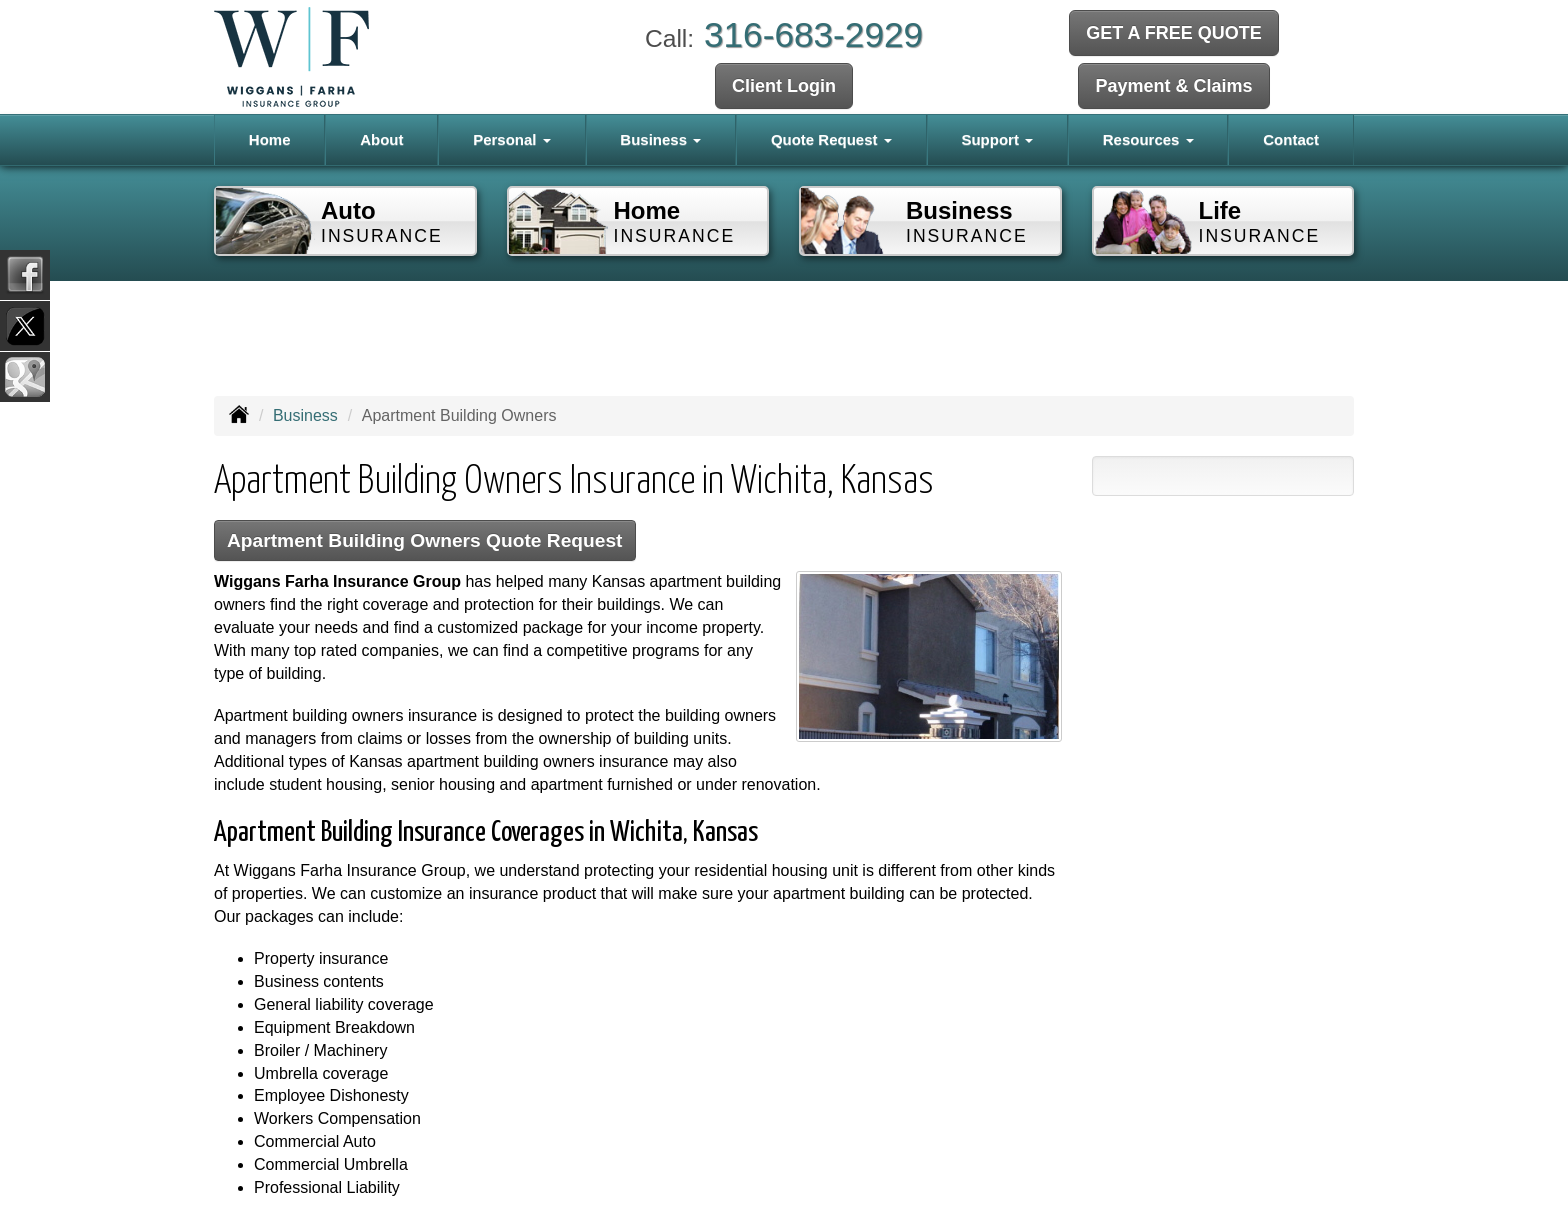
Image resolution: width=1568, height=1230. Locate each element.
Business (305, 415)
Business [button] (660, 139)
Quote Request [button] (831, 139)
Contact (1291, 139)
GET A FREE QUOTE (1174, 33)
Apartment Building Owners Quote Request (425, 540)
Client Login (784, 86)
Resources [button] (1148, 139)
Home (270, 139)
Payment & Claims (1173, 86)
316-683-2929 (813, 34)
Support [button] (997, 139)
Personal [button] (512, 139)
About (381, 139)
